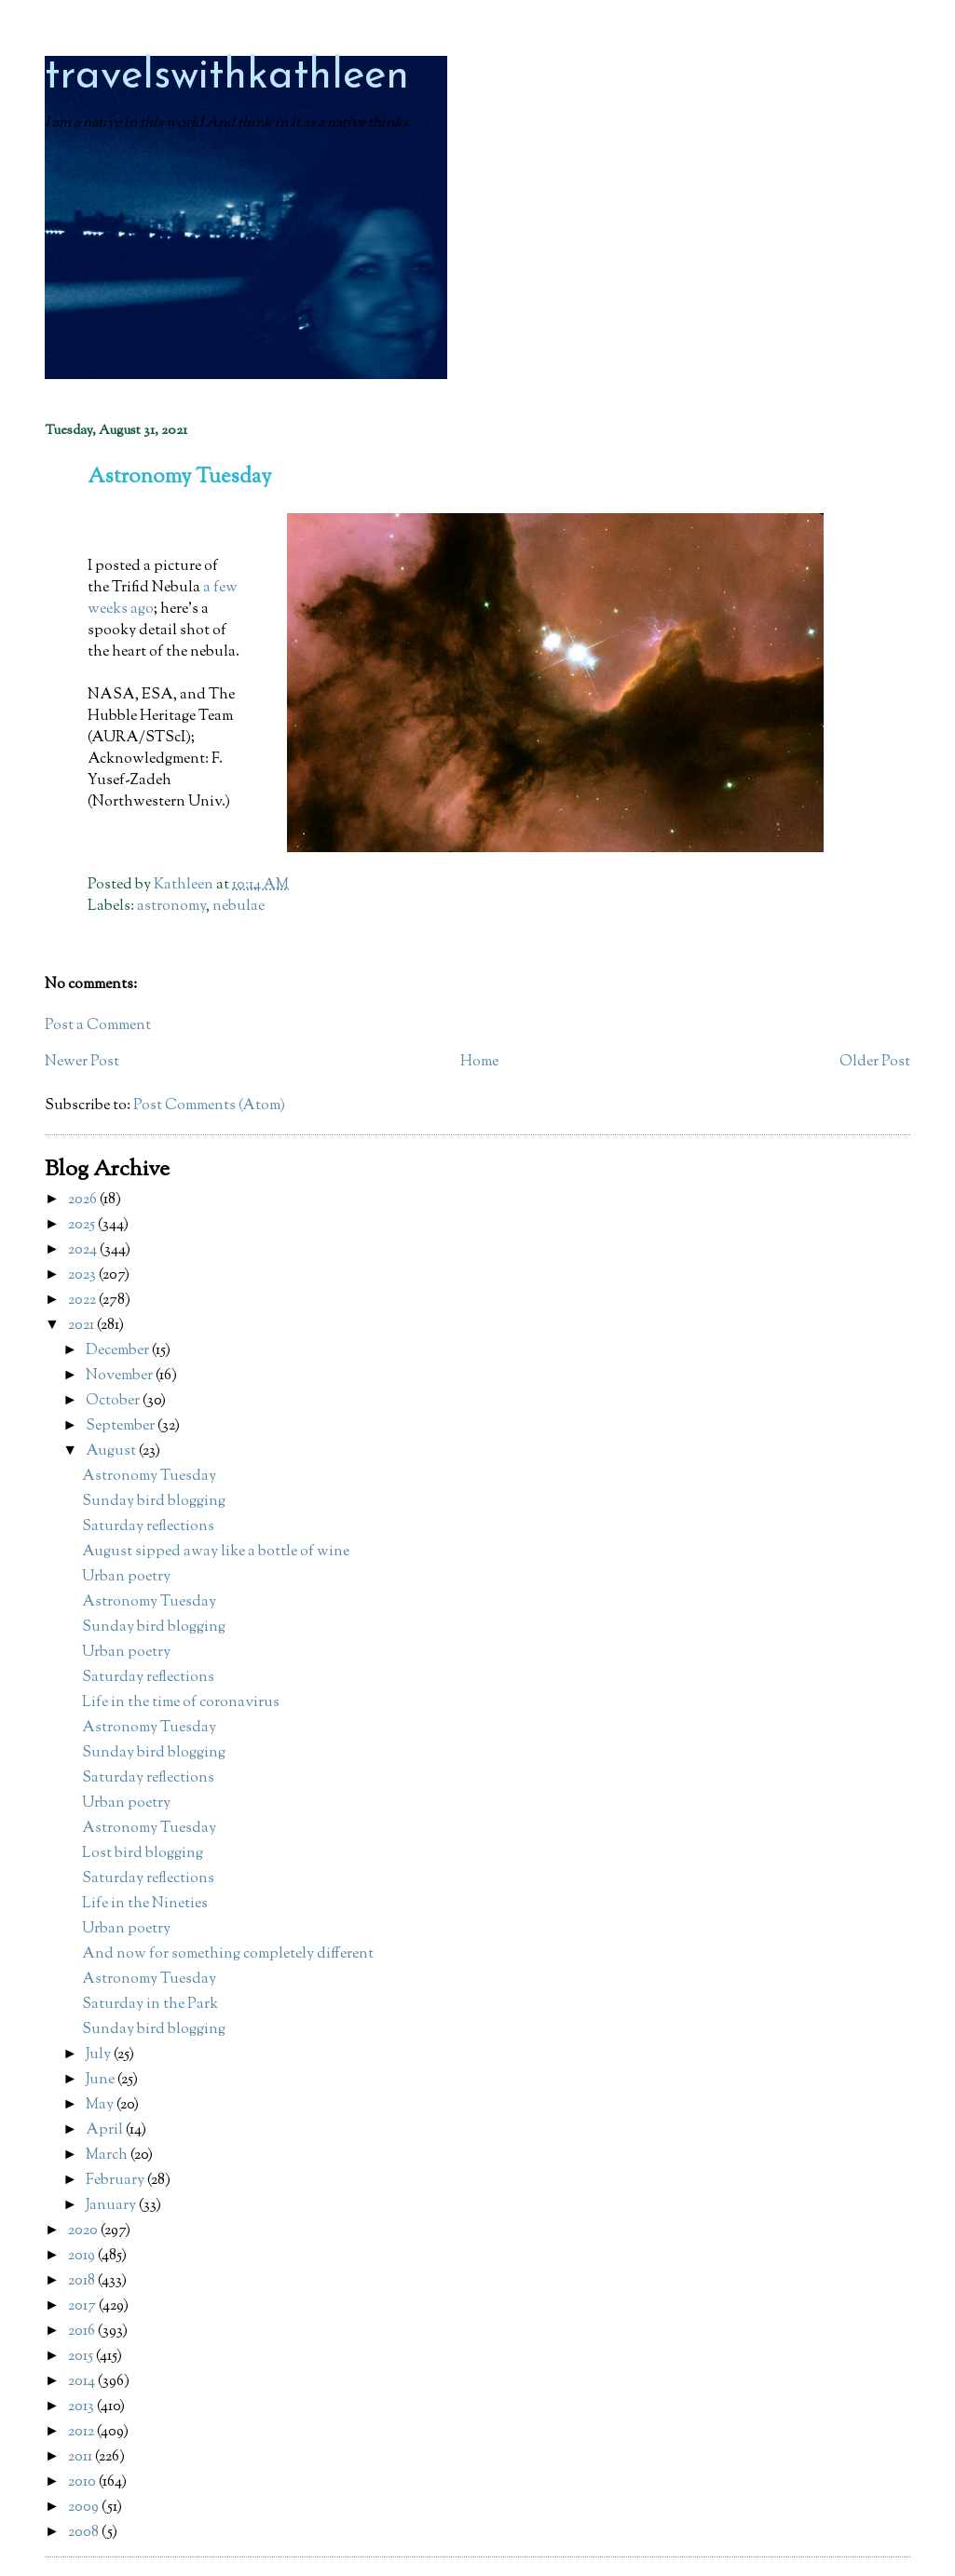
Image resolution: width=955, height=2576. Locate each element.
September (121, 1426)
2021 (82, 1325)
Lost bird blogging (142, 1853)
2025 (83, 1225)
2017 (83, 2306)
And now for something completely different (228, 1954)
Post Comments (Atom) (209, 1106)
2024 (84, 1250)
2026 (84, 1200)
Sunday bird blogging (153, 1501)
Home (479, 1062)
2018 (83, 2281)
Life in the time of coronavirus (181, 1703)
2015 (82, 2356)
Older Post (874, 1062)
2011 (81, 2457)
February (116, 2180)
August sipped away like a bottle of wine (215, 1552)
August (112, 1451)
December (119, 1351)
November (121, 1376)
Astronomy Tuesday (149, 1476)
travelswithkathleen (227, 77)
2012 (82, 2432)
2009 (85, 2507)
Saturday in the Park (150, 2004)
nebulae (238, 906)
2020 (84, 2231)
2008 (85, 2532)
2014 (83, 2382)
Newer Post (82, 1062)
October (114, 1401)
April (106, 2130)
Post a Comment (98, 1026)
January (112, 2206)
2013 (82, 2407)
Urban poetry (126, 1577)
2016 (83, 2331)
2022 (83, 1300)
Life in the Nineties (145, 1904)
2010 (83, 2482)
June (101, 2080)
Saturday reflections (148, 1527)
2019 (83, 2256)
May (101, 2105)
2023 (83, 1275)
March (108, 2155)
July (100, 2055)
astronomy (171, 906)
